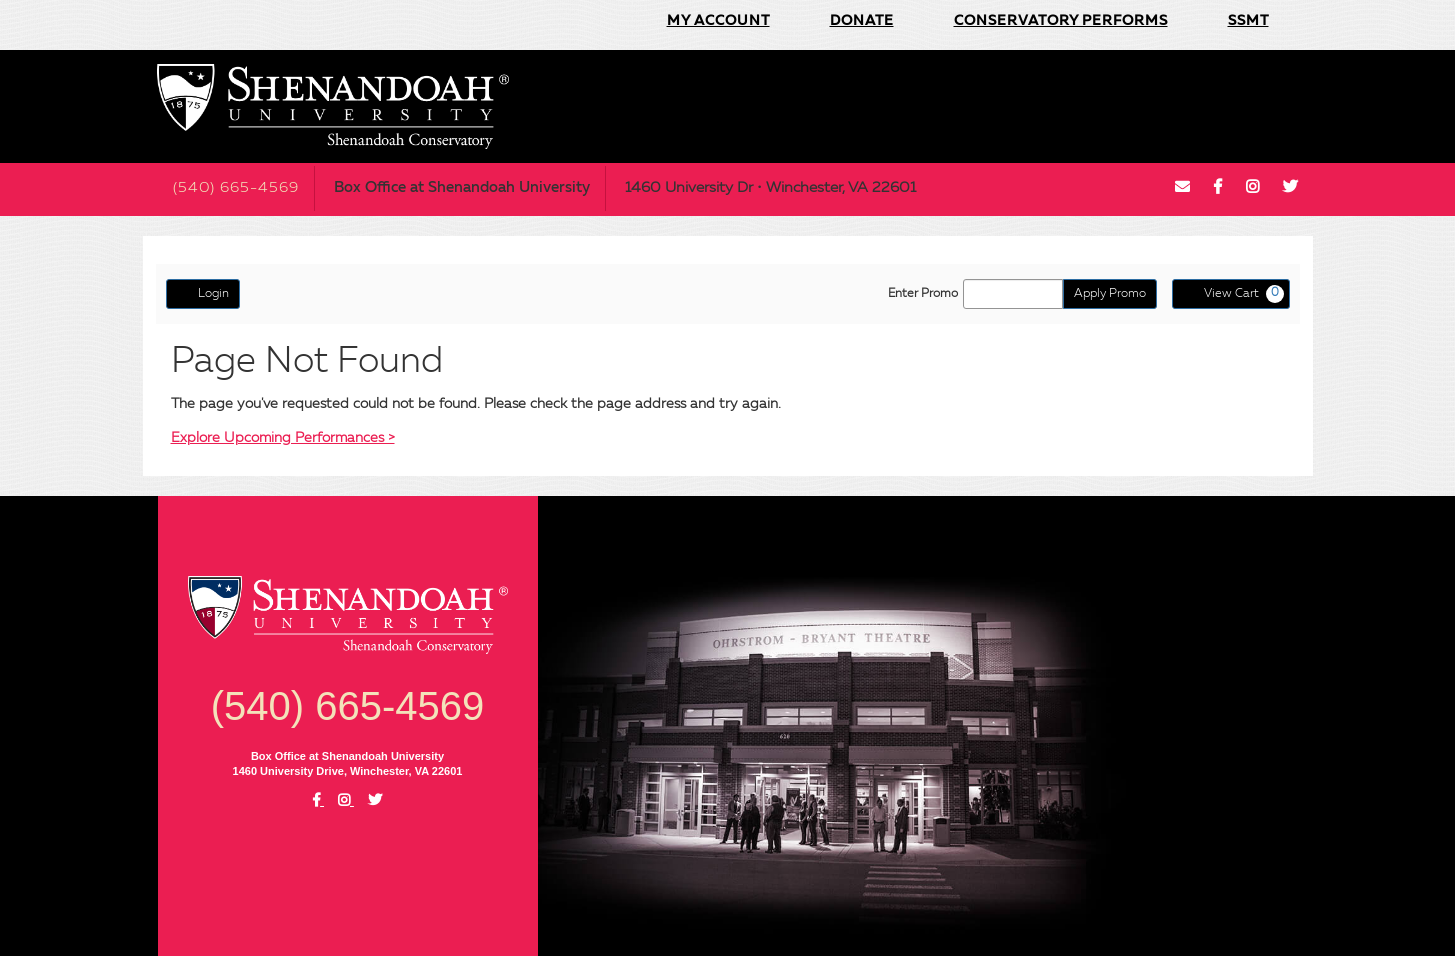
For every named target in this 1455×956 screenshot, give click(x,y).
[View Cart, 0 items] (1231, 294)
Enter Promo (923, 294)
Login (203, 293)
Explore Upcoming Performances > (283, 438)
